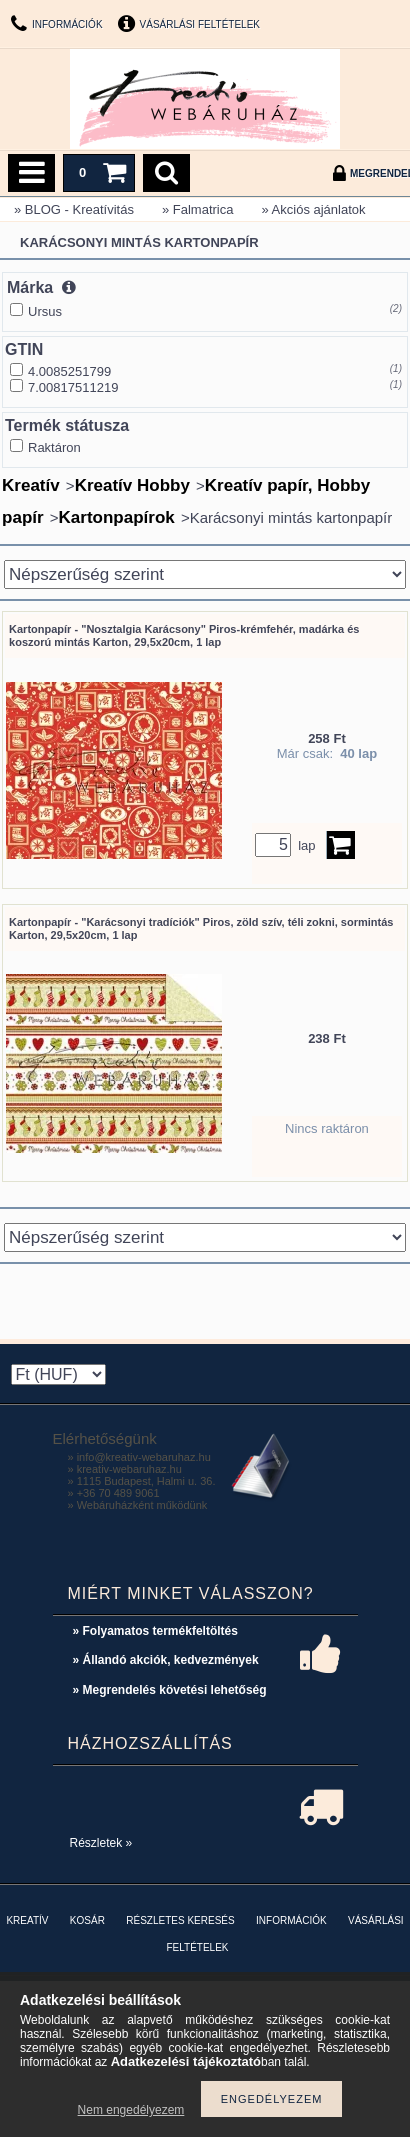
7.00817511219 (73, 387)
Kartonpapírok (117, 517)
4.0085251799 (69, 371)
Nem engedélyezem (131, 2110)
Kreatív (31, 485)
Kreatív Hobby (132, 485)
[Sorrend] (205, 574)
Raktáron (54, 447)
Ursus (45, 311)
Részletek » (101, 1843)
